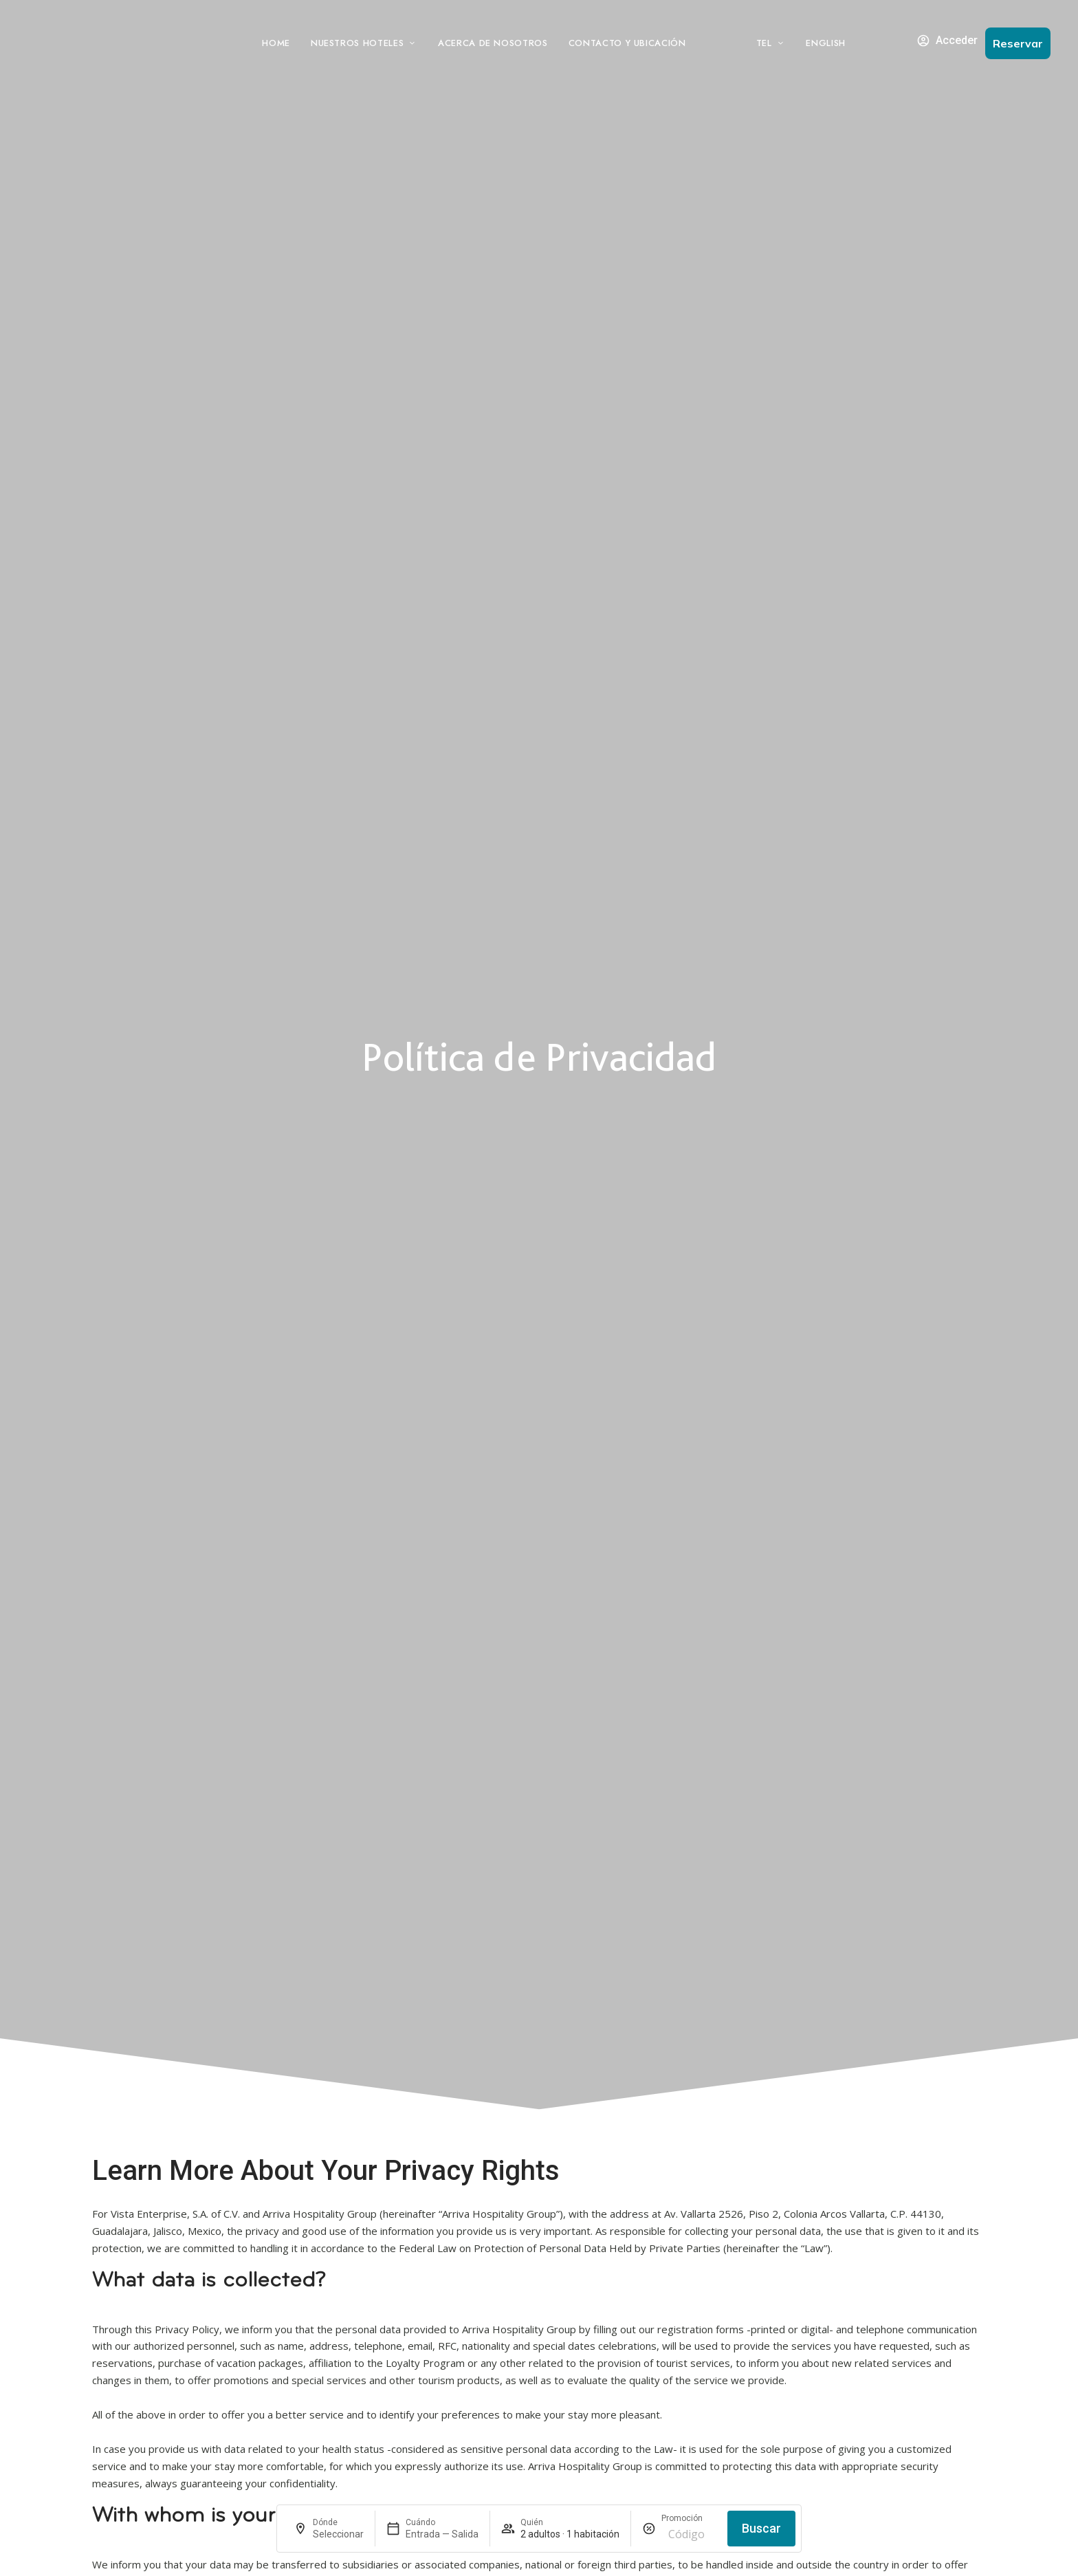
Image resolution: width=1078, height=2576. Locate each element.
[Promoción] (688, 2534)
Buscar (761, 2528)
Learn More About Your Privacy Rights (326, 2171)
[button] (1017, 43)
